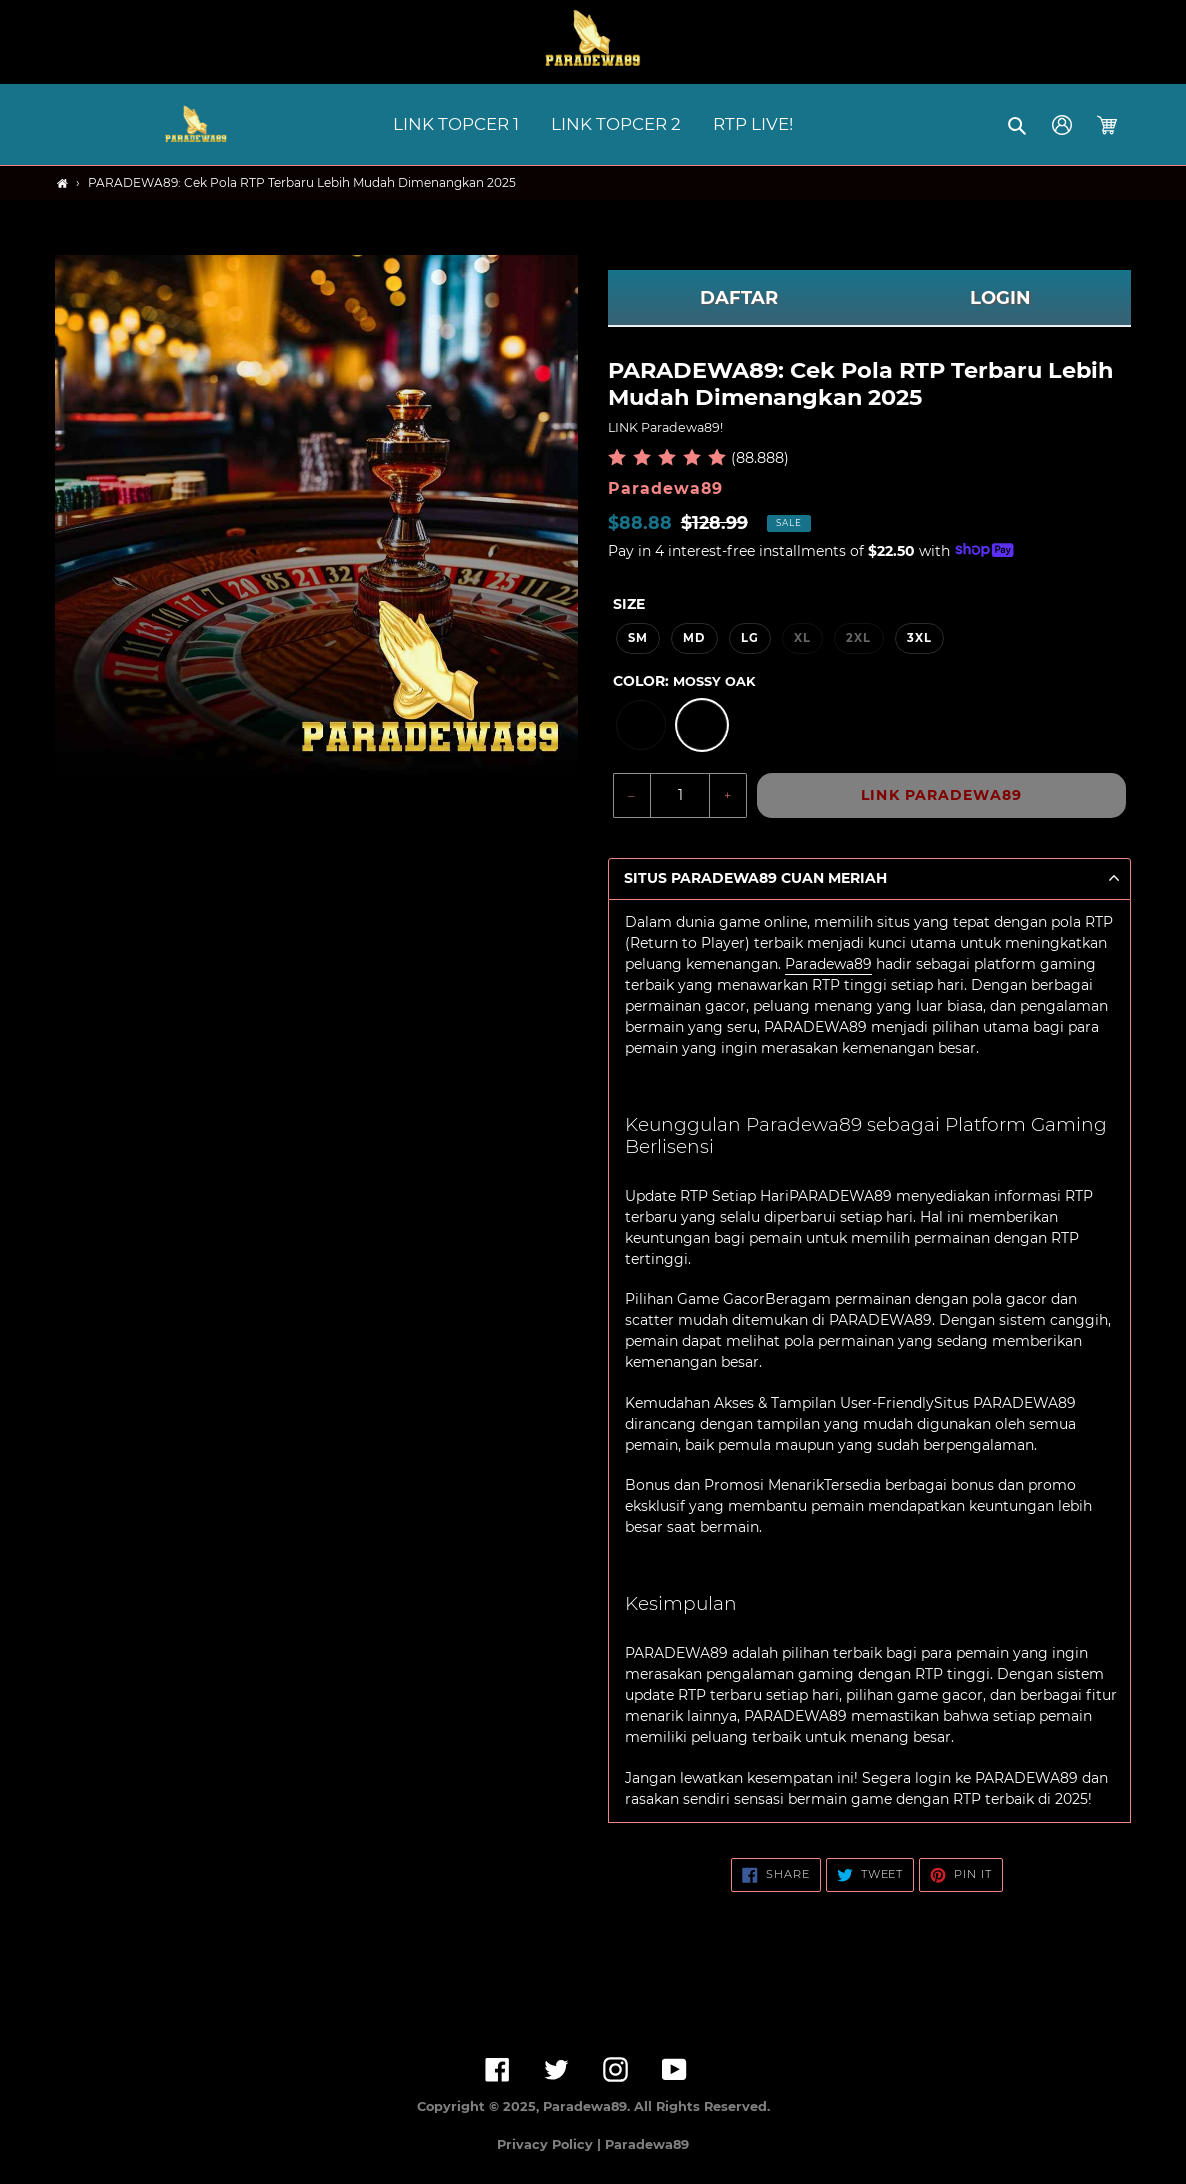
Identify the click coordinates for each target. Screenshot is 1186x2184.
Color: (684, 681)
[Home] (62, 183)
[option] (641, 725)
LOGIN (1000, 298)
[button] (1018, 125)
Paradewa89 (828, 964)
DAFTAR (739, 298)
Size (629, 604)
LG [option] (750, 638)
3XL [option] (919, 638)
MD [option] (694, 638)
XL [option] (802, 638)
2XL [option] (858, 638)
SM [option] (638, 638)
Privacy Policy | (551, 2144)
